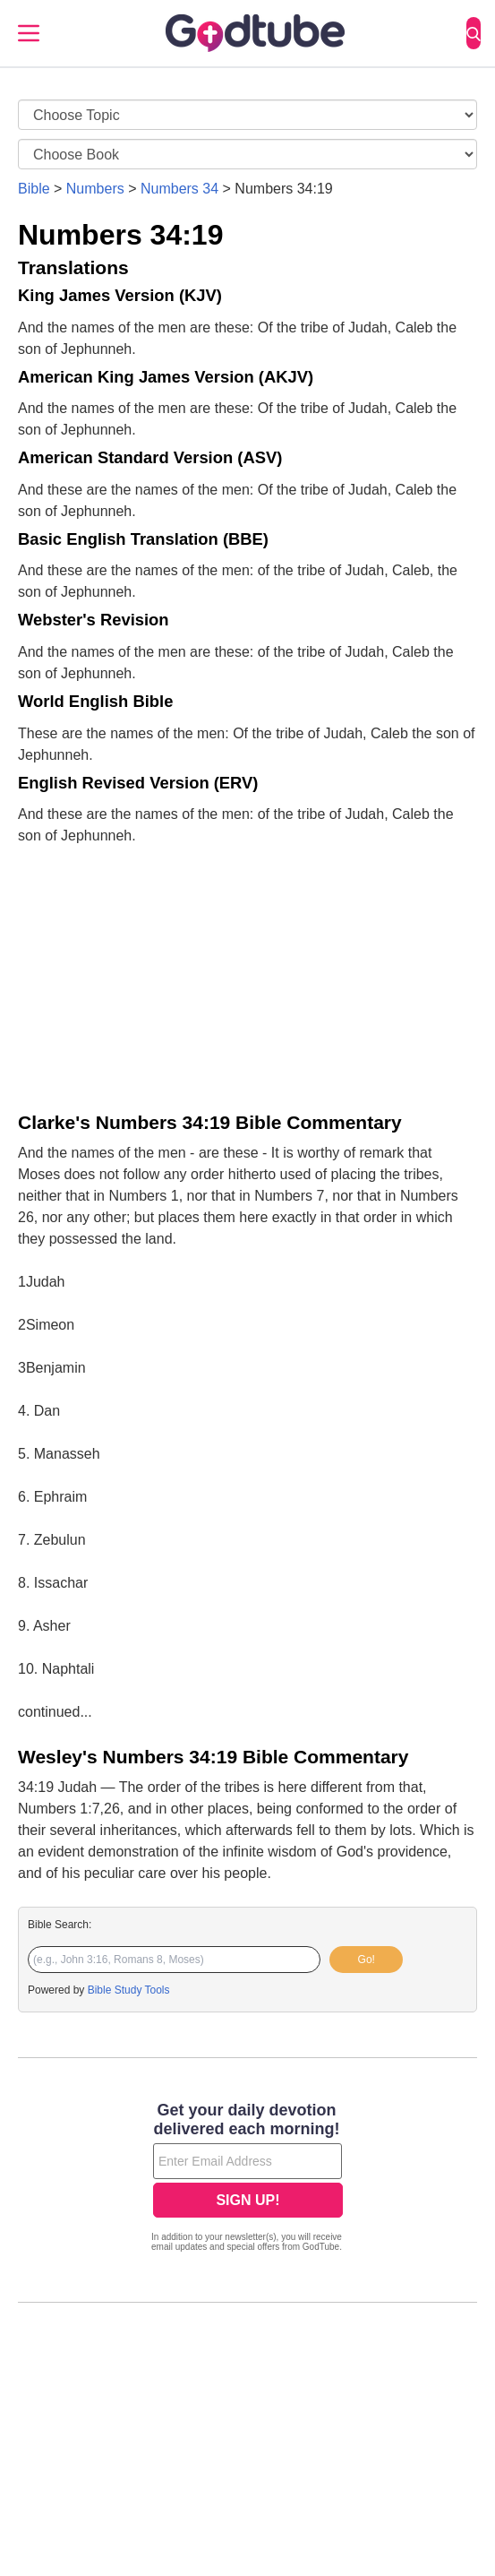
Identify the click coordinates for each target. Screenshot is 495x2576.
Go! (366, 1959)
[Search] (473, 33)
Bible (34, 188)
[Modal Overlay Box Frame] (247, 2179)
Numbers (95, 188)
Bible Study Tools (129, 1990)
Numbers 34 (179, 188)
